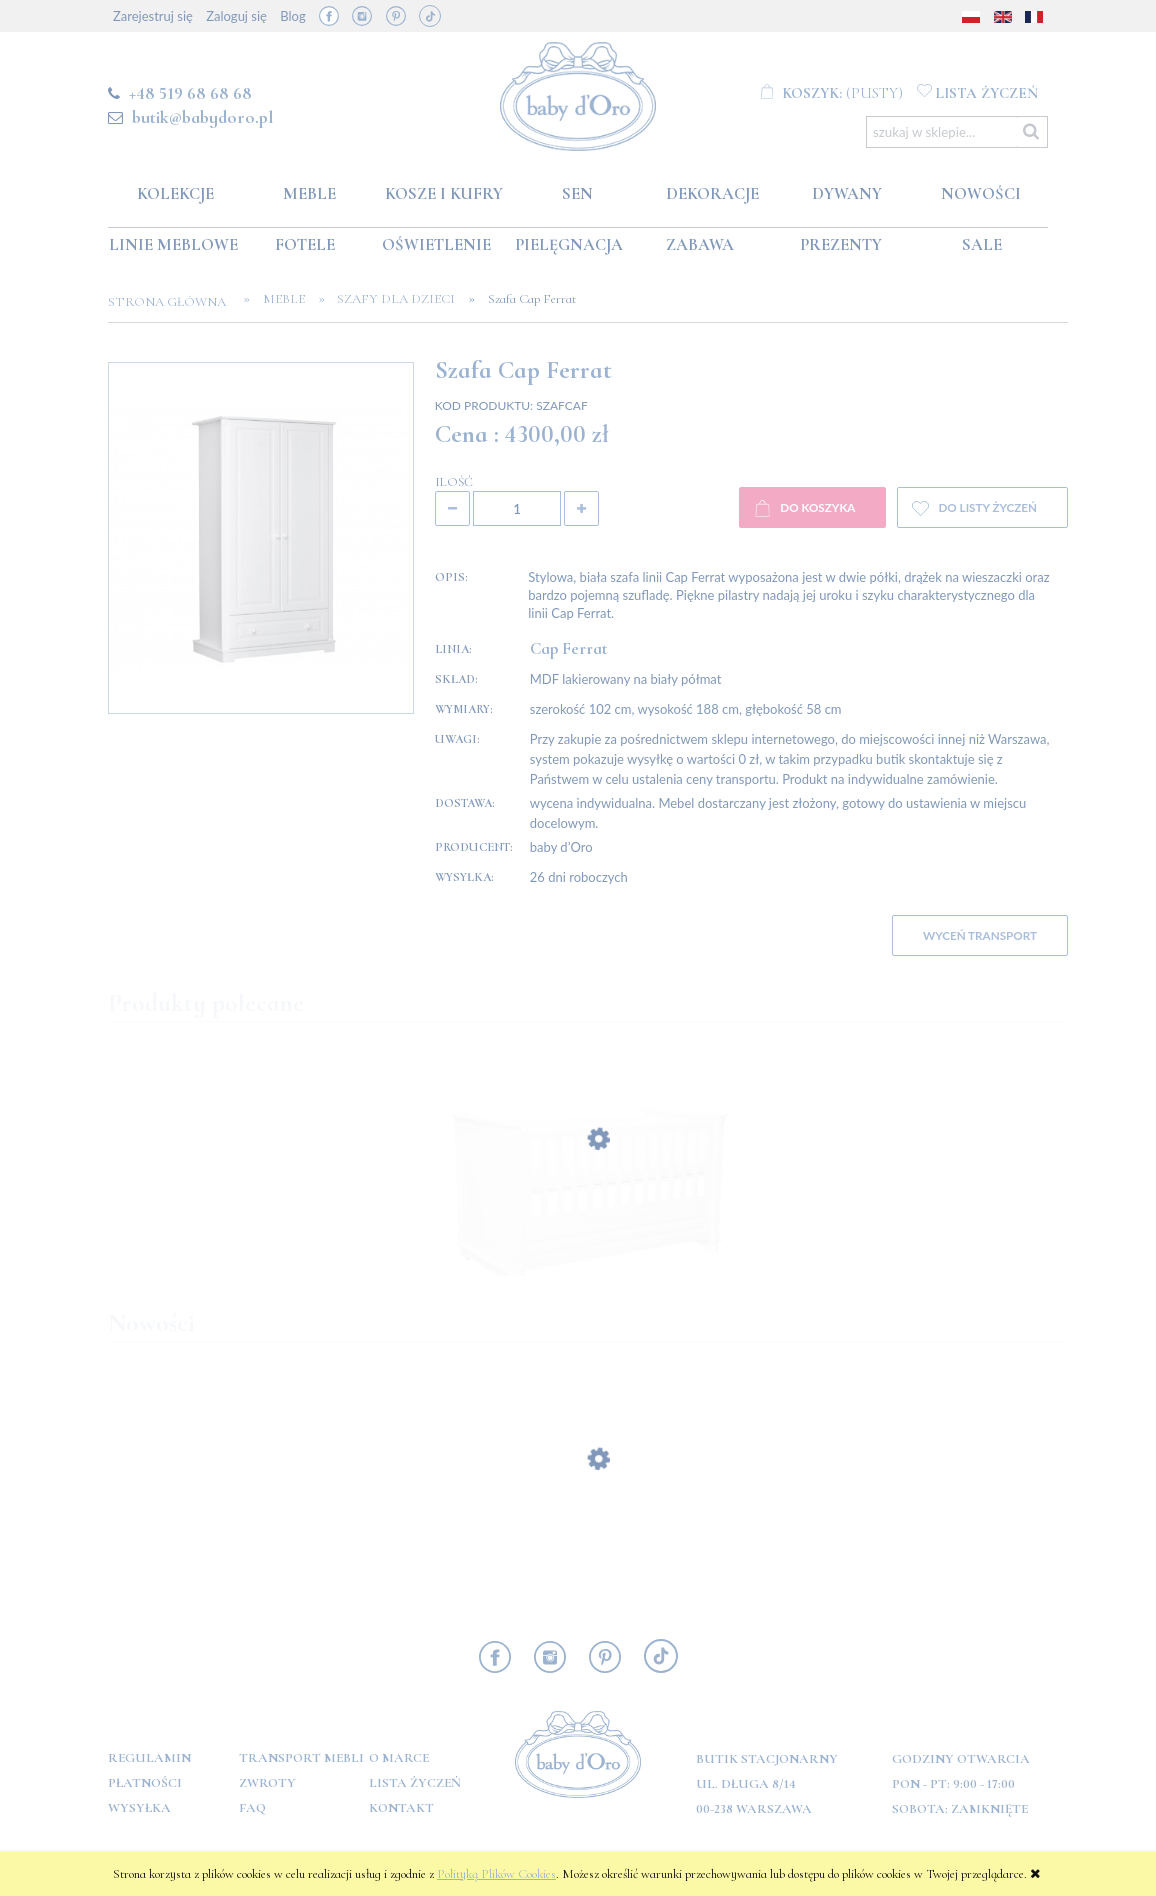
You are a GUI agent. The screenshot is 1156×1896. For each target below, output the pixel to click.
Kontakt (401, 1808)
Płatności (145, 1783)
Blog (292, 16)
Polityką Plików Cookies (496, 1874)
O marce (399, 1758)
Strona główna (173, 302)
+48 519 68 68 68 (190, 93)
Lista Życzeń (415, 1783)
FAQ (252, 1808)
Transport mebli (301, 1758)
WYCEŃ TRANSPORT (980, 935)
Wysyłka (139, 1808)
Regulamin (149, 1758)
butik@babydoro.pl (202, 117)
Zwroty (267, 1783)
